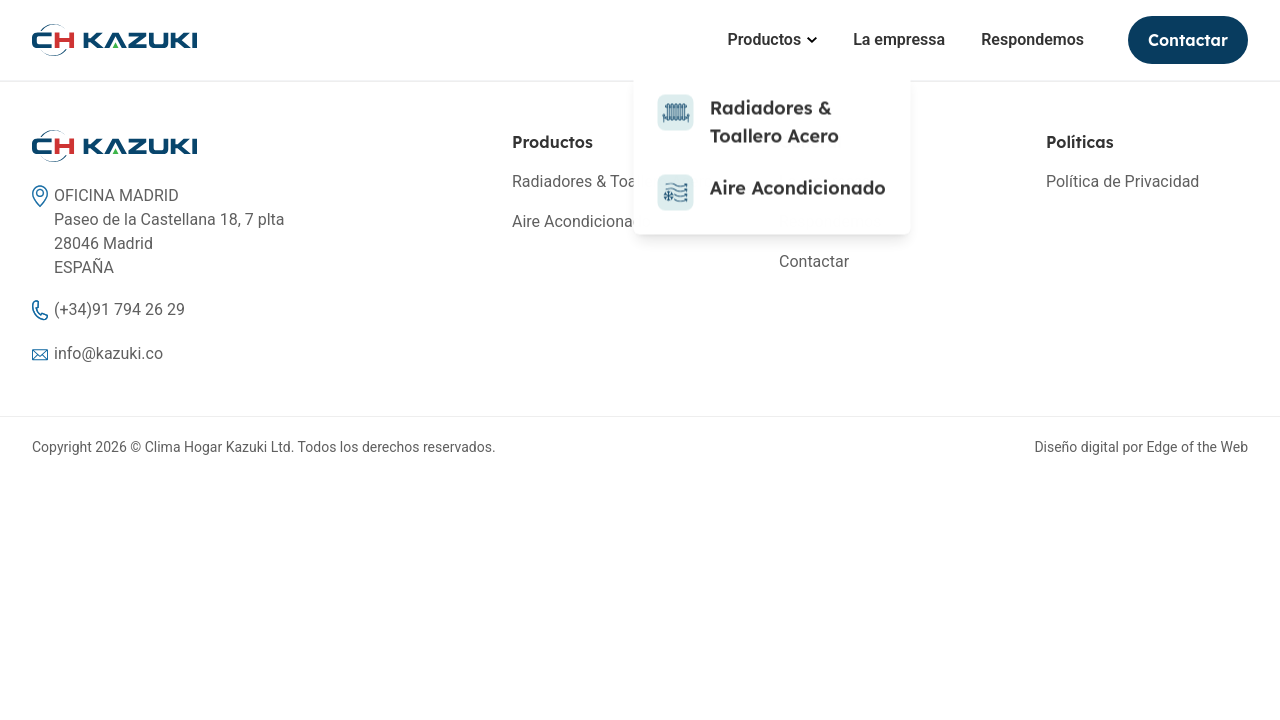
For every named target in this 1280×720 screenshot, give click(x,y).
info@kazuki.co (108, 353)
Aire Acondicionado (581, 221)
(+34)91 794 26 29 (119, 309)
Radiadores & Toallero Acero (612, 181)
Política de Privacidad (1122, 181)
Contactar (1188, 40)
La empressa (899, 39)
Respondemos (1032, 39)
